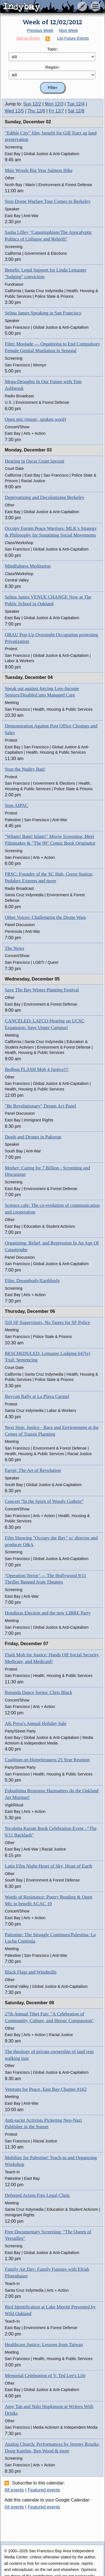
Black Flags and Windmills (31, 1972)
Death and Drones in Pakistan (33, 1137)
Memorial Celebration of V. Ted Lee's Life (45, 2375)
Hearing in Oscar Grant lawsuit (34, 461)
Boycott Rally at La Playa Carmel (37, 1396)
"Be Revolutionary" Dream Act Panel (40, 1106)
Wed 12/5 (14, 111)
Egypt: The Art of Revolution (33, 1470)
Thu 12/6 (36, 111)
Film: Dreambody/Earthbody (32, 1280)
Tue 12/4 (76, 104)
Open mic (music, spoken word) (35, 419)
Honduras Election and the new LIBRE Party (48, 1613)
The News (14, 948)
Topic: (52, 49)
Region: (52, 67)
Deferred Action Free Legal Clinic (37, 2195)
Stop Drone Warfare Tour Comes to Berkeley (48, 201)
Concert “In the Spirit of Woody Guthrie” (44, 1501)
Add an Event (28, 38)
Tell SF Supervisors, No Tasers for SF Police (47, 1322)
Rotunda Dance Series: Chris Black (38, 1692)
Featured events (44, 2490)
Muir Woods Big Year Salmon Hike (39, 170)
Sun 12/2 (32, 104)
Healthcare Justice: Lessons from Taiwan (44, 2344)
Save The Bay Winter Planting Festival (42, 990)
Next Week (68, 30)
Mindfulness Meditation (28, 566)
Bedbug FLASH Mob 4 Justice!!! (37, 1069)
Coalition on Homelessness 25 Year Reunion (47, 1759)
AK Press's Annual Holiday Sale (35, 1723)
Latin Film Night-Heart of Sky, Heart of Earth (48, 1866)
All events (14, 2490)
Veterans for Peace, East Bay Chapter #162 (46, 2089)
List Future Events (73, 38)
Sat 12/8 (76, 111)
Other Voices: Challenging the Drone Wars (45, 917)
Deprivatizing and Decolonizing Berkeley (44, 497)
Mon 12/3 (54, 104)
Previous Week (40, 30)
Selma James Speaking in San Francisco (43, 313)
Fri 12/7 (56, 111)
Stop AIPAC (16, 805)
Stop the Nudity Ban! (25, 769)
